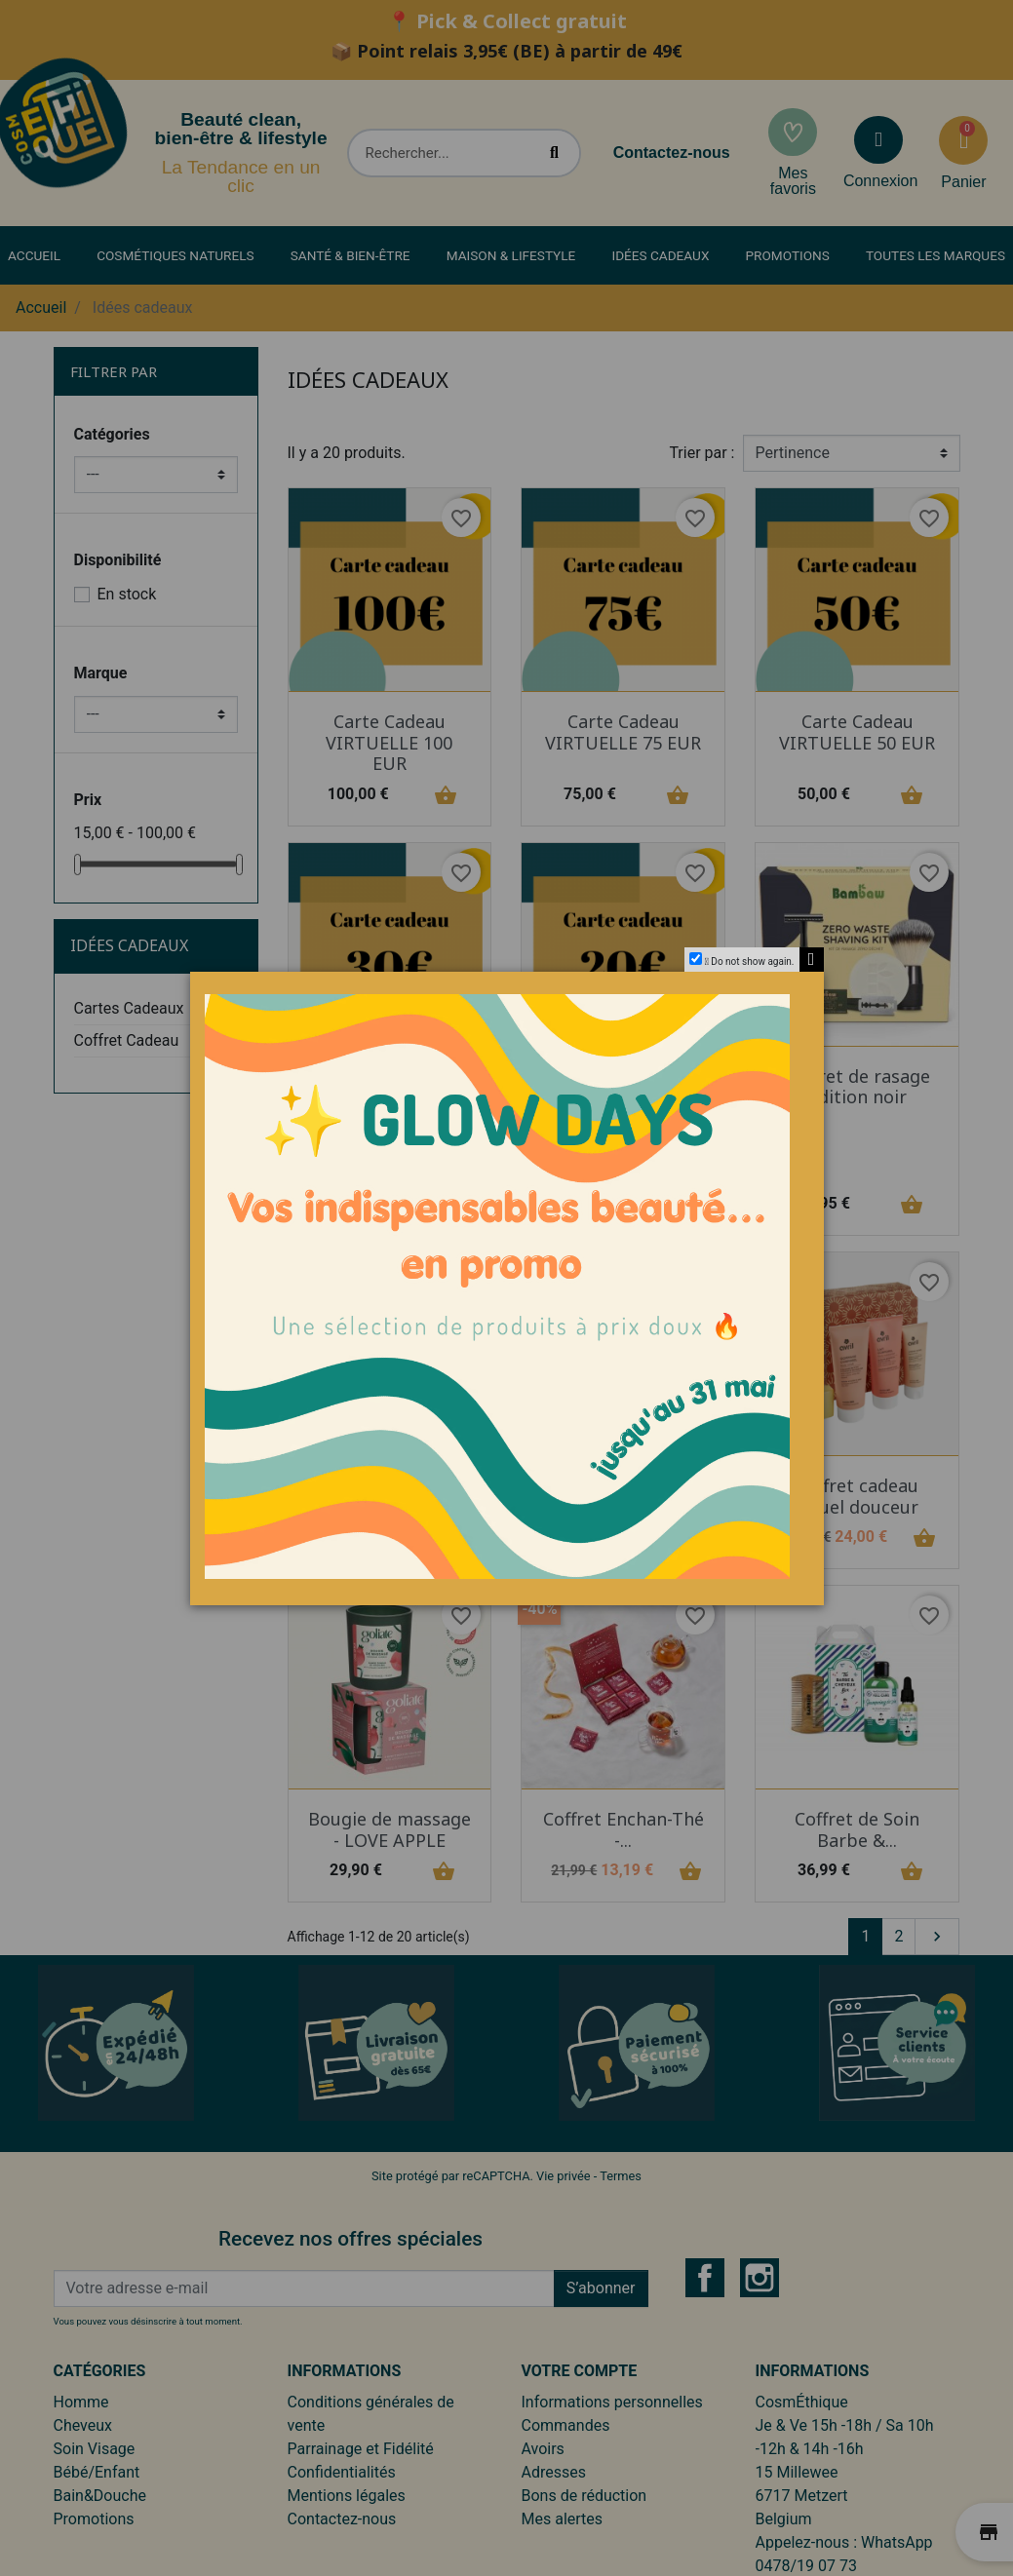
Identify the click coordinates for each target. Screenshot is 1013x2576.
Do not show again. (752, 961)
